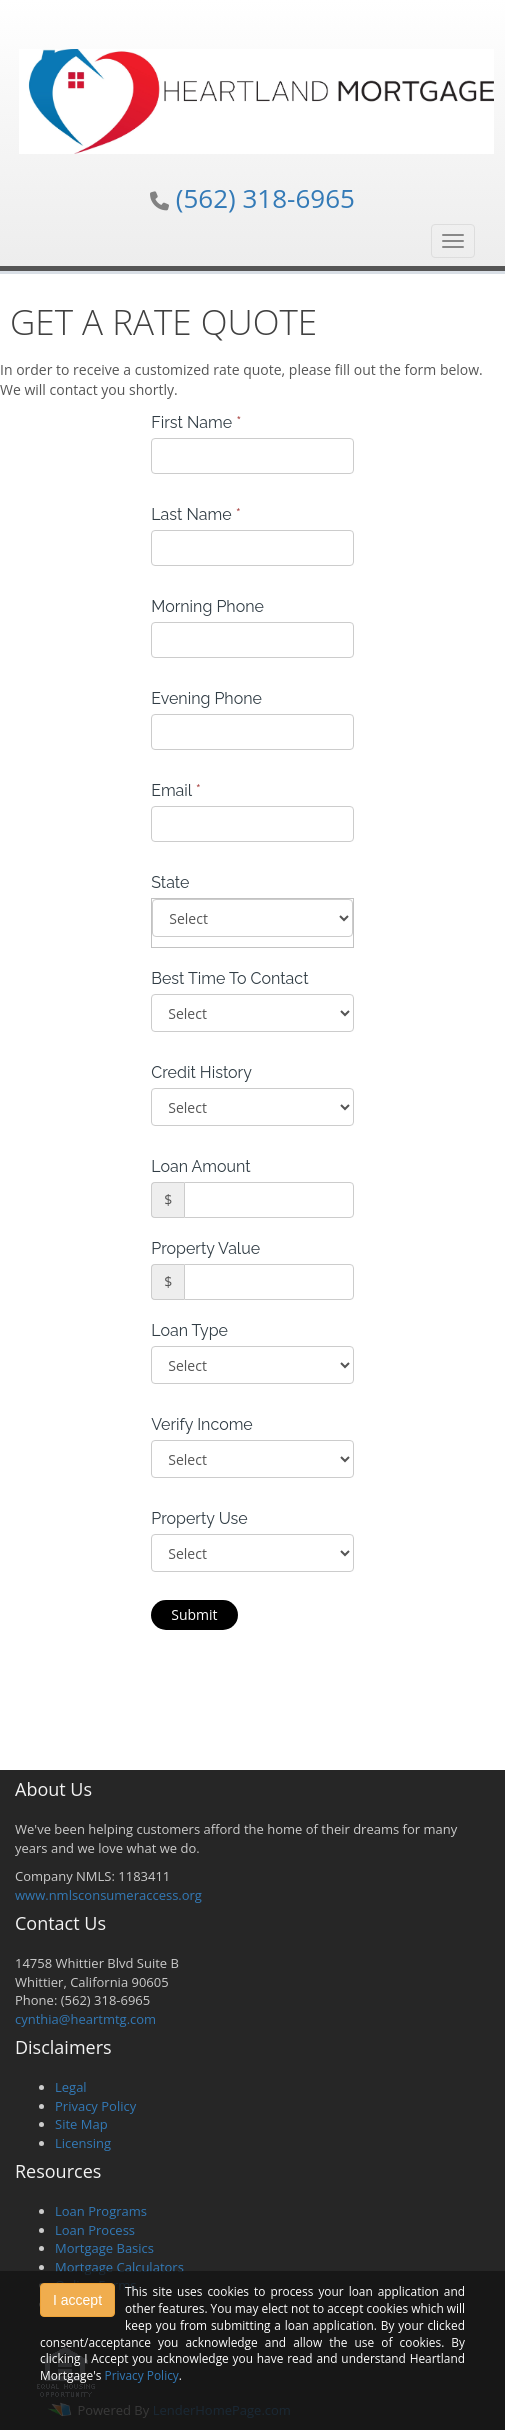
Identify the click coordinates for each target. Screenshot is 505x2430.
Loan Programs (101, 2211)
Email (176, 790)
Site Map (81, 2124)
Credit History (201, 1072)
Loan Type (189, 1330)
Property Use (199, 1518)
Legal (71, 2087)
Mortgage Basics (104, 2248)
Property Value (205, 1248)
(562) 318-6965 (265, 198)
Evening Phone (206, 698)
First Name (196, 422)
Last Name (196, 514)
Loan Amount (200, 1166)
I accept (77, 2300)
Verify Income (202, 1424)
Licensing (83, 2143)
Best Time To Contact (229, 978)
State (170, 882)
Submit (194, 1614)
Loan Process (95, 2230)
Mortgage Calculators (119, 2267)
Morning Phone (207, 606)
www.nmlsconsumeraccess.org (108, 1895)
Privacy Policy (95, 2106)
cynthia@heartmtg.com (85, 2019)
